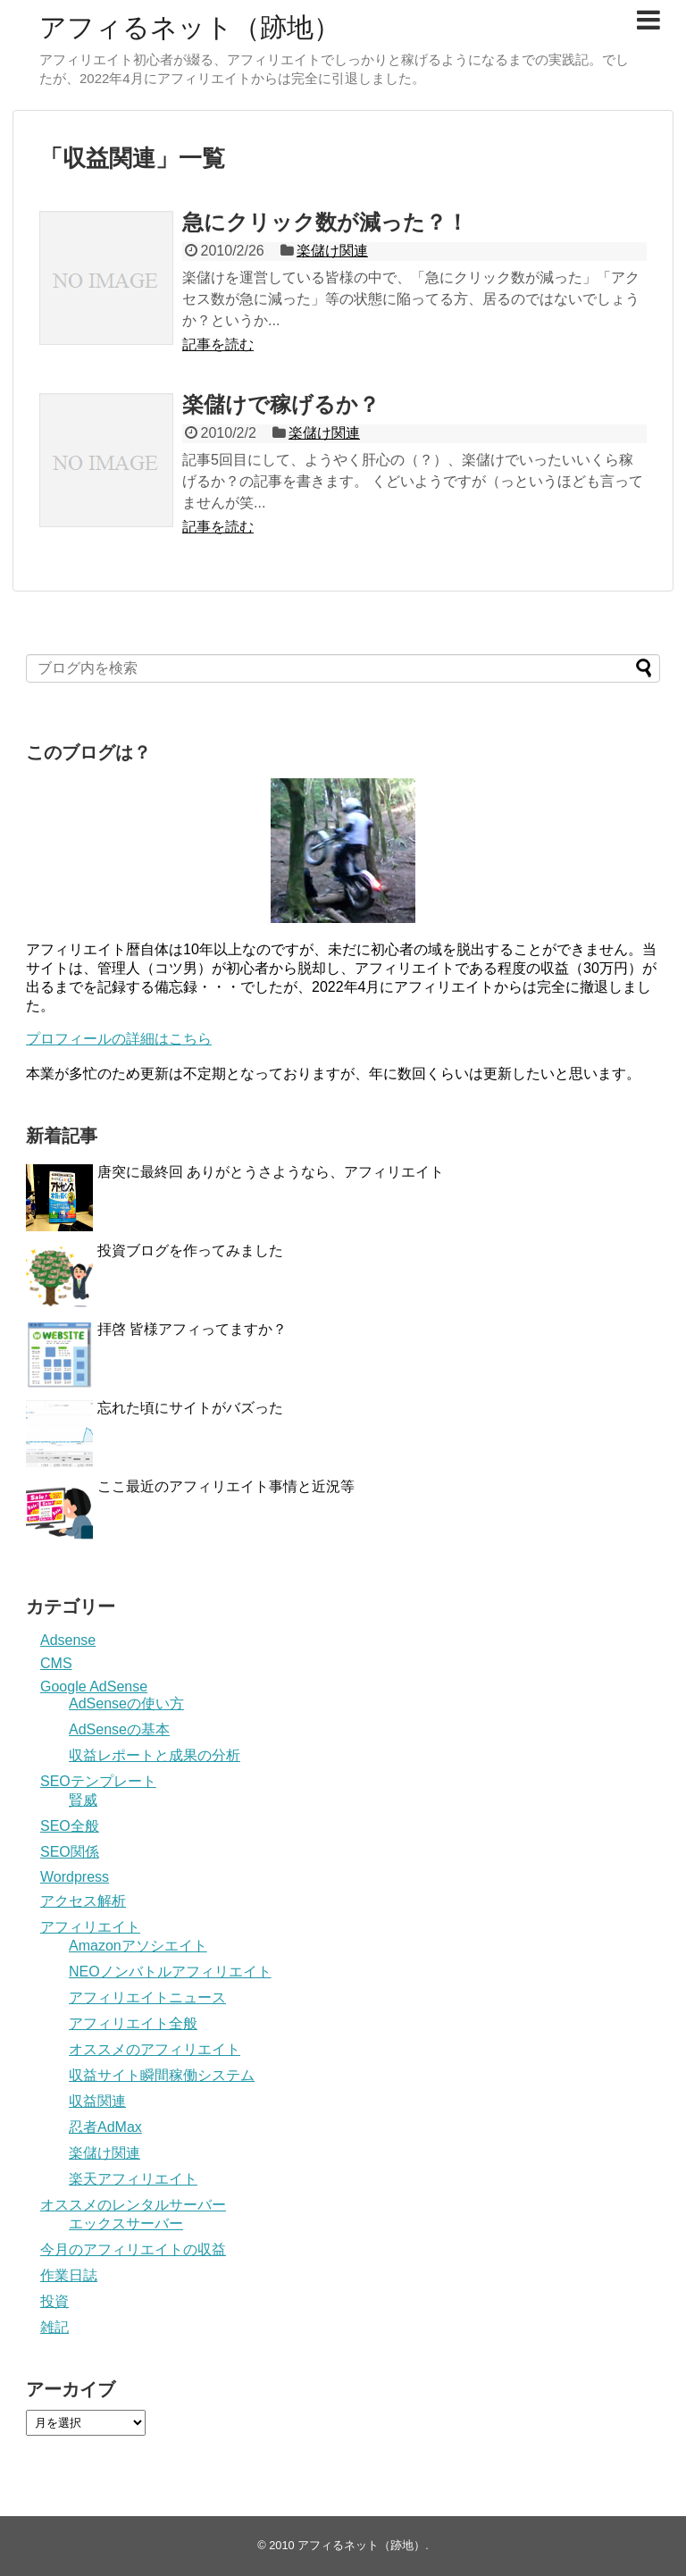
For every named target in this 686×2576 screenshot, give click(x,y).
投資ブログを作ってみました (190, 1250)
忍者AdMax (105, 2127)
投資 (54, 2301)
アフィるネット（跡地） (189, 27)
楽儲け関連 (332, 250)
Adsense (68, 1640)
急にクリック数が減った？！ (325, 222)
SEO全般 (69, 1825)
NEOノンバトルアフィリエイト (170, 1971)
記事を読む (218, 344)
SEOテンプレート (98, 1781)
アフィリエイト (90, 1926)
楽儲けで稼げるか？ (281, 404)
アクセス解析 (83, 1901)
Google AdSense (93, 1686)
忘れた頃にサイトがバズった (190, 1407)
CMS (56, 1663)
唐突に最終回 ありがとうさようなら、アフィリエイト (270, 1171)
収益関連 (97, 2101)
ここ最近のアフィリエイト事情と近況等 (226, 1486)
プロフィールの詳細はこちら (119, 1038)
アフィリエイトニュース (147, 1997)
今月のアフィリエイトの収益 (133, 2249)
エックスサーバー (126, 2223)
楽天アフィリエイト (133, 2178)
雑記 (54, 2327)
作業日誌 (68, 2275)
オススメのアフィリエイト (154, 2049)
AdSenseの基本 (119, 1729)
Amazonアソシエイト (138, 1945)
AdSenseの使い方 (126, 1703)
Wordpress (74, 1876)
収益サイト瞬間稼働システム (162, 2075)
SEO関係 (69, 1851)
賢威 (83, 1800)
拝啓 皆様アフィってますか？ (192, 1329)
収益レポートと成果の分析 (154, 1755)
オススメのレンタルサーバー (133, 2204)
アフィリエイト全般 (133, 2023)
